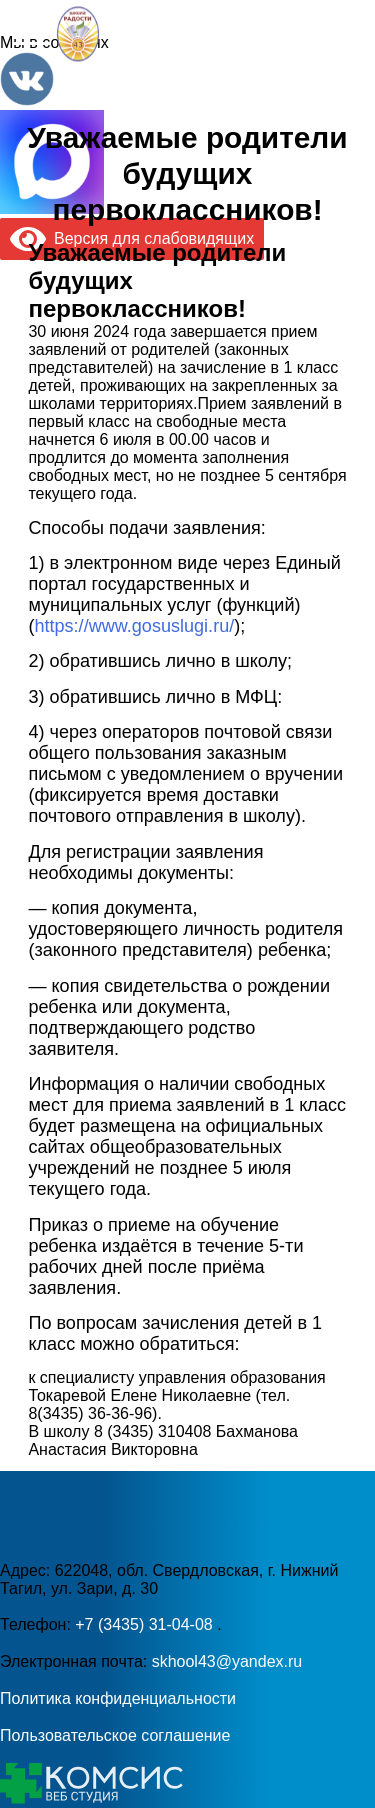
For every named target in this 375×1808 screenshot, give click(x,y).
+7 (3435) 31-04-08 (146, 1624)
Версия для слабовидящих (132, 238)
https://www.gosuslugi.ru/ (134, 626)
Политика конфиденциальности (118, 1698)
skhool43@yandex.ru (227, 1661)
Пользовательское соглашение (115, 1735)
